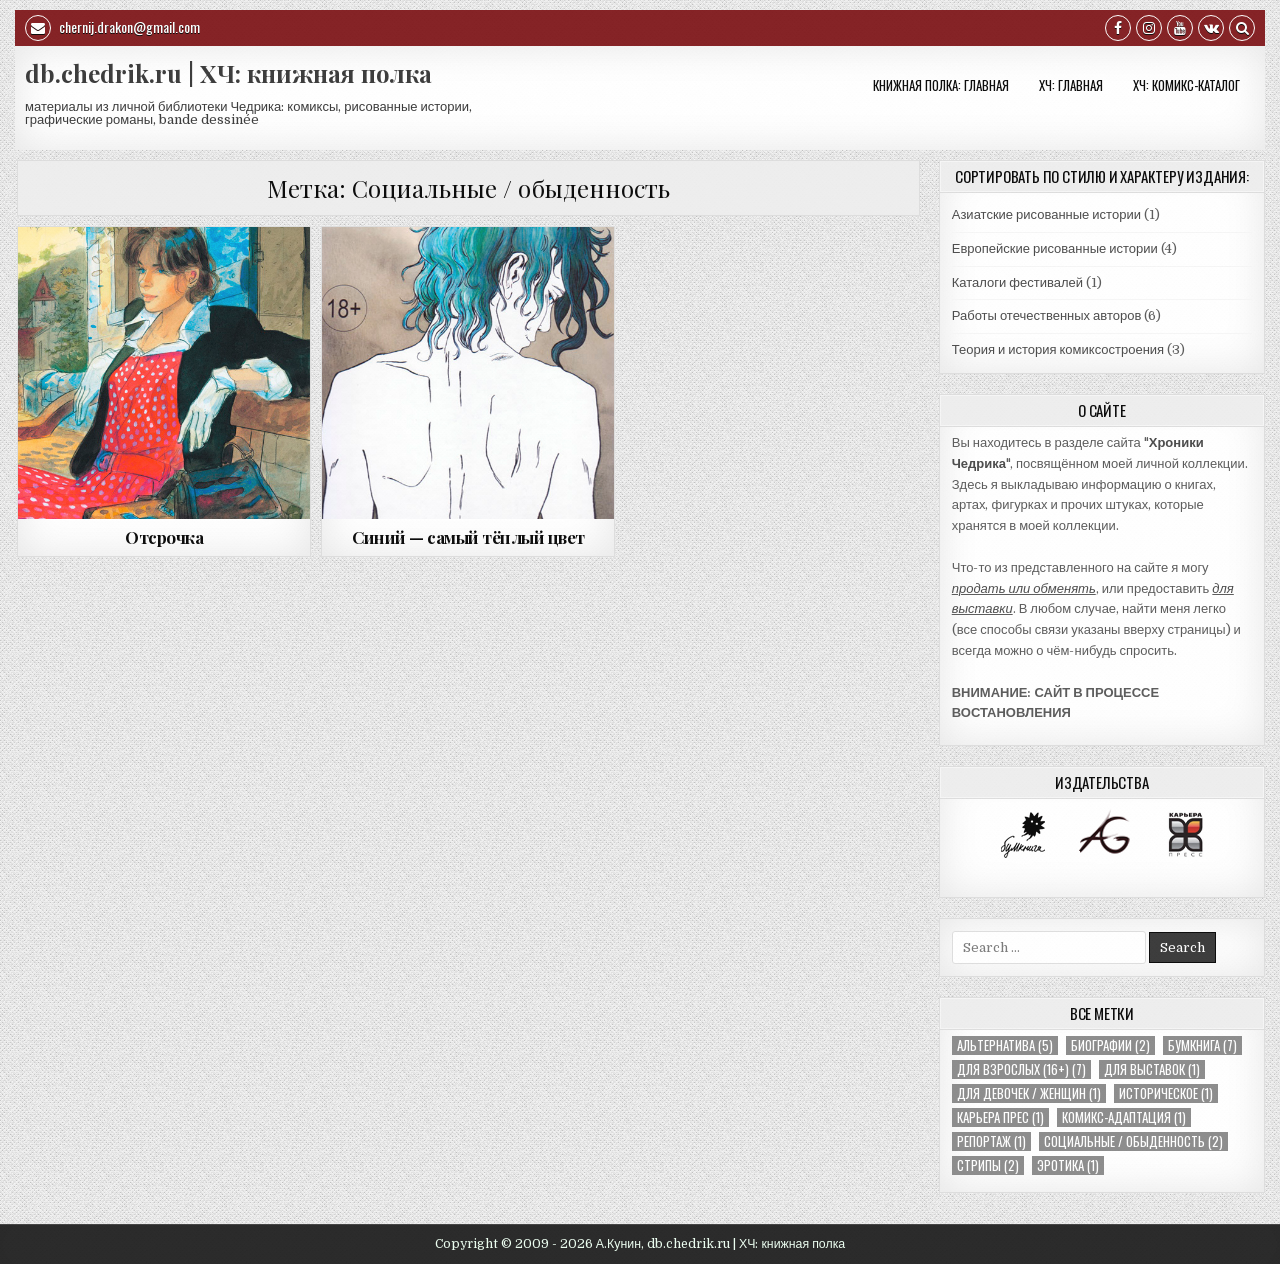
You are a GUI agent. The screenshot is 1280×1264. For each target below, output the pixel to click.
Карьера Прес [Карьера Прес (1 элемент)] (1000, 1117)
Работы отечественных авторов (1047, 315)
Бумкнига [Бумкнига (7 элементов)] (1202, 1045)
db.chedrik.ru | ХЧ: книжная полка (228, 73)
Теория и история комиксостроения (1058, 349)
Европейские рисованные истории (1055, 248)
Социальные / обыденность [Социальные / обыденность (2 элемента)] (1133, 1141)
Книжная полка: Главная (941, 85)
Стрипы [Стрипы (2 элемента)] (988, 1165)
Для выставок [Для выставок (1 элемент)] (1152, 1069)
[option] (1022, 835)
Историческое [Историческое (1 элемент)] (1166, 1093)
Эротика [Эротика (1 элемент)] (1068, 1165)
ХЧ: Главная (1071, 85)
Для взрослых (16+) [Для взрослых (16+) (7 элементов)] (1021, 1069)
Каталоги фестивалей (1017, 282)
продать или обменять (1024, 588)
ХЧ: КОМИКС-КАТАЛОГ (1186, 85)
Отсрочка (164, 537)
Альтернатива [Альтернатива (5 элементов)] (1005, 1045)
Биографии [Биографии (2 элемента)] (1110, 1045)
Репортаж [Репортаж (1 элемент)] (991, 1141)
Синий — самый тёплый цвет (468, 537)
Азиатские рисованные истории (1046, 214)
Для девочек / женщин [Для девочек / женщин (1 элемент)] (1029, 1093)
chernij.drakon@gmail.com (112, 28)
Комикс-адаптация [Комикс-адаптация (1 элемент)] (1124, 1117)
